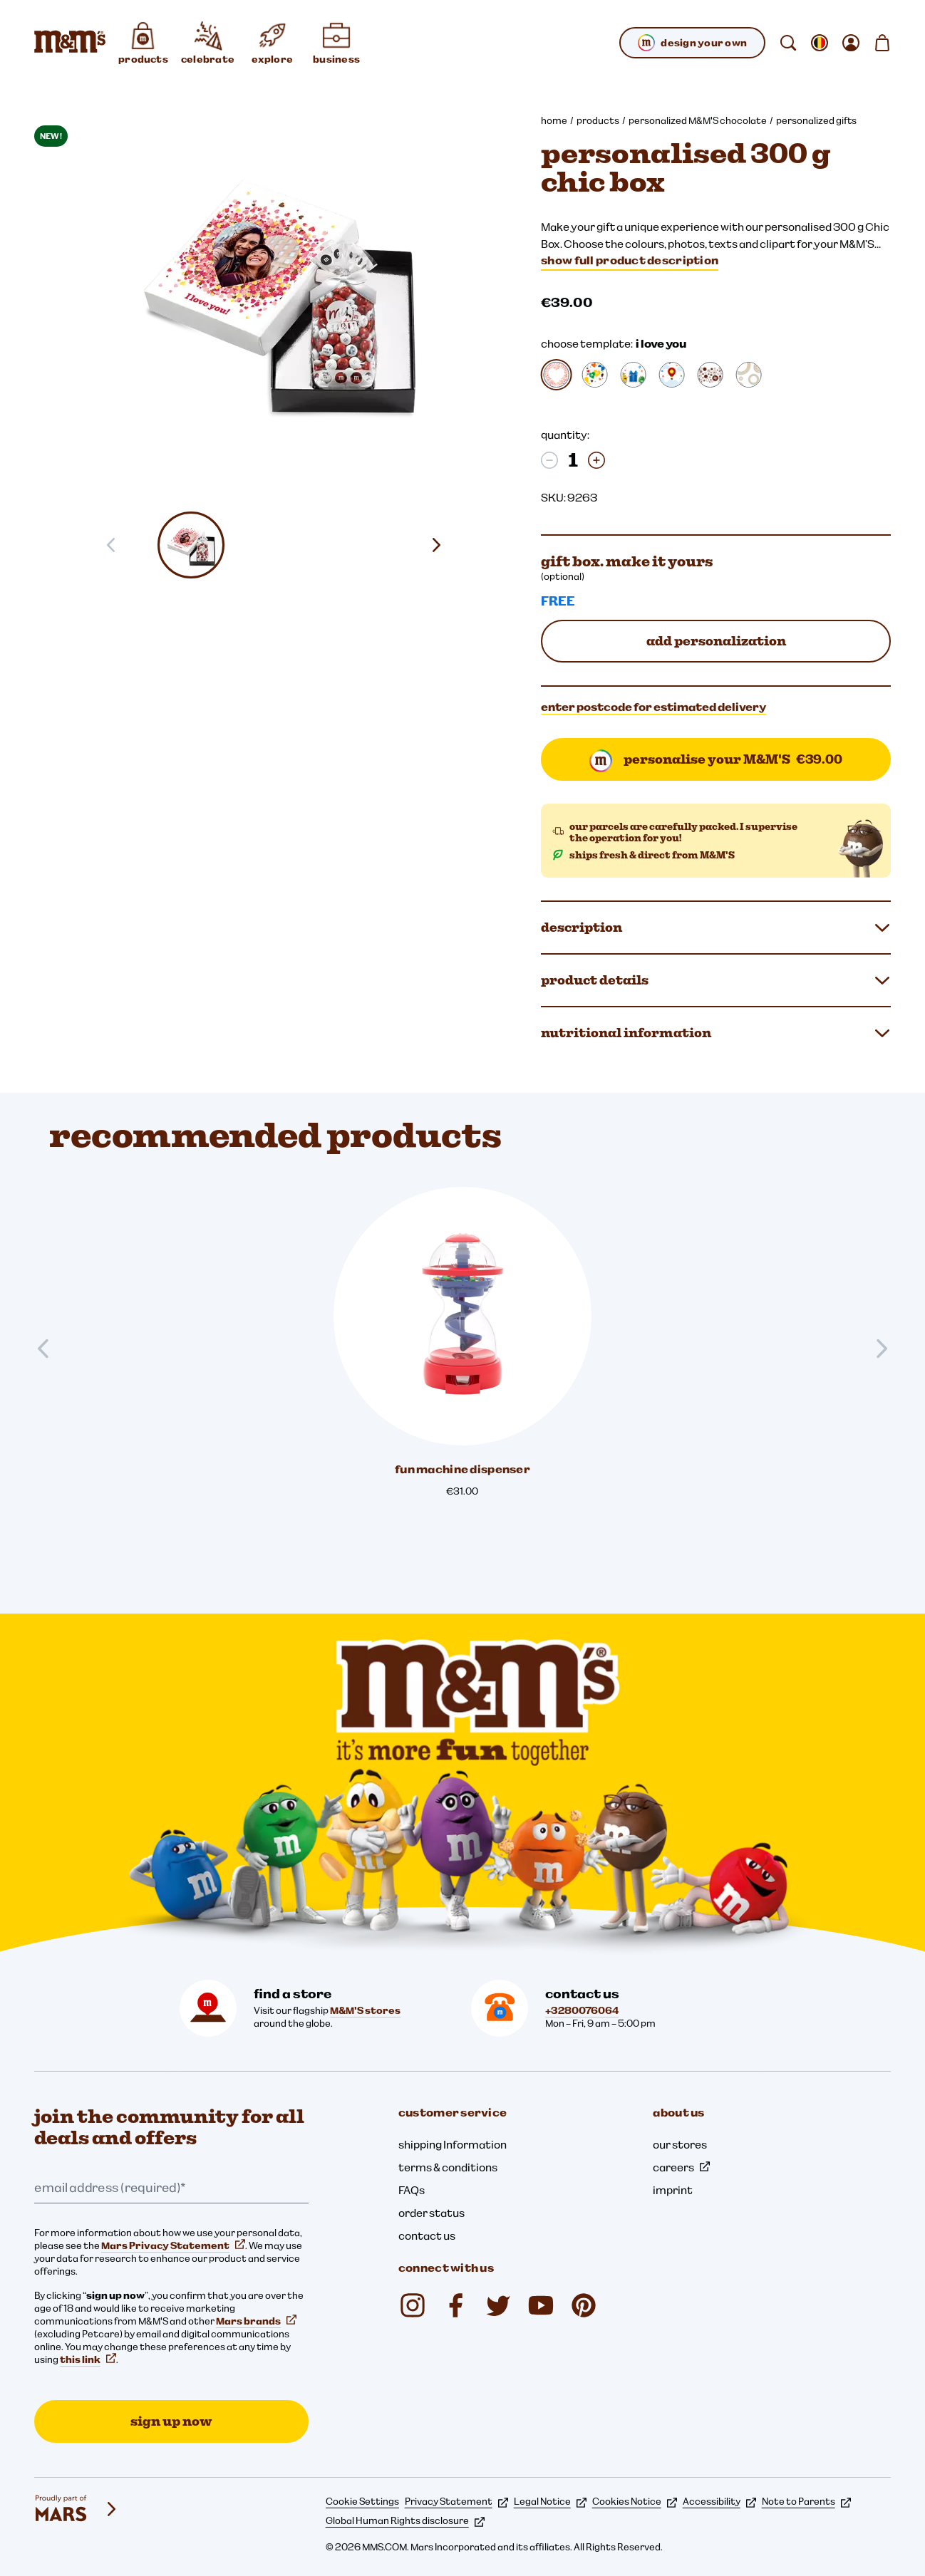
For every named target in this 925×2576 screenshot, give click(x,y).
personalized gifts (816, 120)
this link (88, 2359)
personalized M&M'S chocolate (698, 120)
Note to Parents (806, 2501)
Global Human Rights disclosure (405, 2520)
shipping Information (452, 2144)
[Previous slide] (49, 1349)
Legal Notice (550, 2501)
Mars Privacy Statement (173, 2245)
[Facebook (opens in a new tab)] (455, 2305)
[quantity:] (573, 460)
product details (716, 980)
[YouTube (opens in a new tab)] (541, 2305)
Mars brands (256, 2321)
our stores (680, 2144)
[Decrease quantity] (549, 460)
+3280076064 (582, 2010)
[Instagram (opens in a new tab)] (413, 2305)
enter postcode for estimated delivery (653, 706)
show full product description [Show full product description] (629, 260)
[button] (191, 544)
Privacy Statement (456, 2501)
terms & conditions (447, 2167)
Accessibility (719, 2501)
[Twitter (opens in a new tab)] (498, 2305)
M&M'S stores (365, 2010)
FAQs (411, 2189)
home (554, 120)
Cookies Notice (634, 2501)
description (716, 927)
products (598, 120)
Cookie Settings (362, 2501)
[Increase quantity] (596, 460)
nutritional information (716, 1033)
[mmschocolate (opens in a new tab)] (584, 2305)
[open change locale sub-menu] (819, 42)
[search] (788, 42)
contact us (426, 2235)
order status (431, 2212)
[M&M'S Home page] (69, 42)
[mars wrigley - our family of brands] (77, 2509)
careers (681, 2167)
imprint (673, 2189)
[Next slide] (442, 545)
